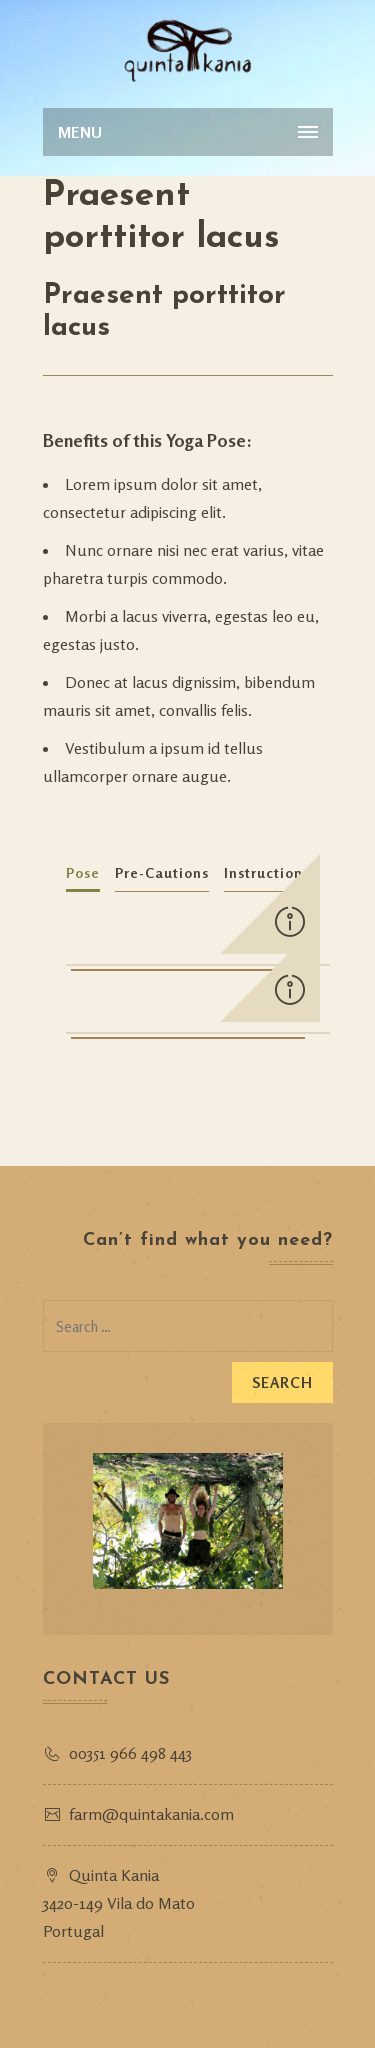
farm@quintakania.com (151, 1814)
